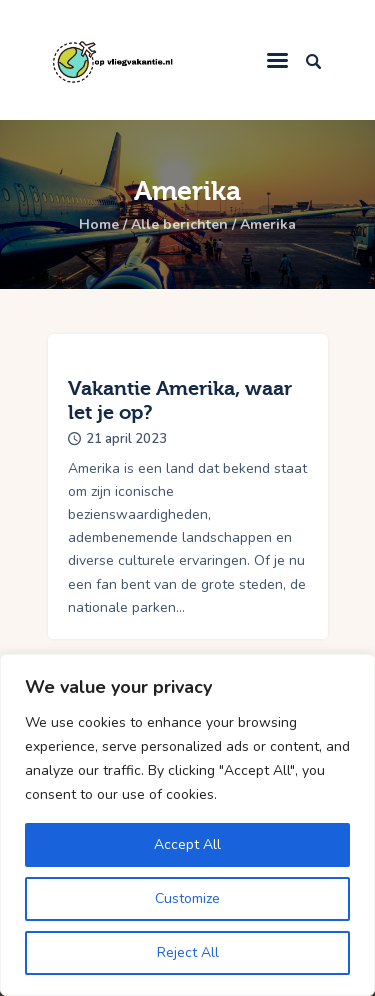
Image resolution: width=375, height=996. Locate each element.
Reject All (188, 952)
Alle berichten (179, 224)
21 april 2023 (126, 439)
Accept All (187, 844)
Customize (187, 898)
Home (99, 225)
